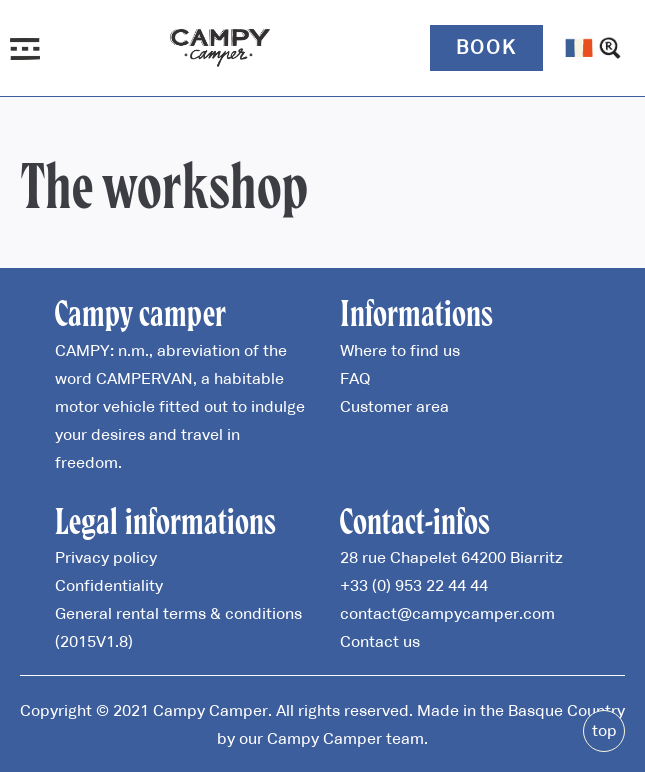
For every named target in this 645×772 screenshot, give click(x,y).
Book (486, 47)
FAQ (355, 378)
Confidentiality (109, 585)
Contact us (380, 641)
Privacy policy (106, 557)
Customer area (394, 406)
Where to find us (400, 350)
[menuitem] (579, 48)
